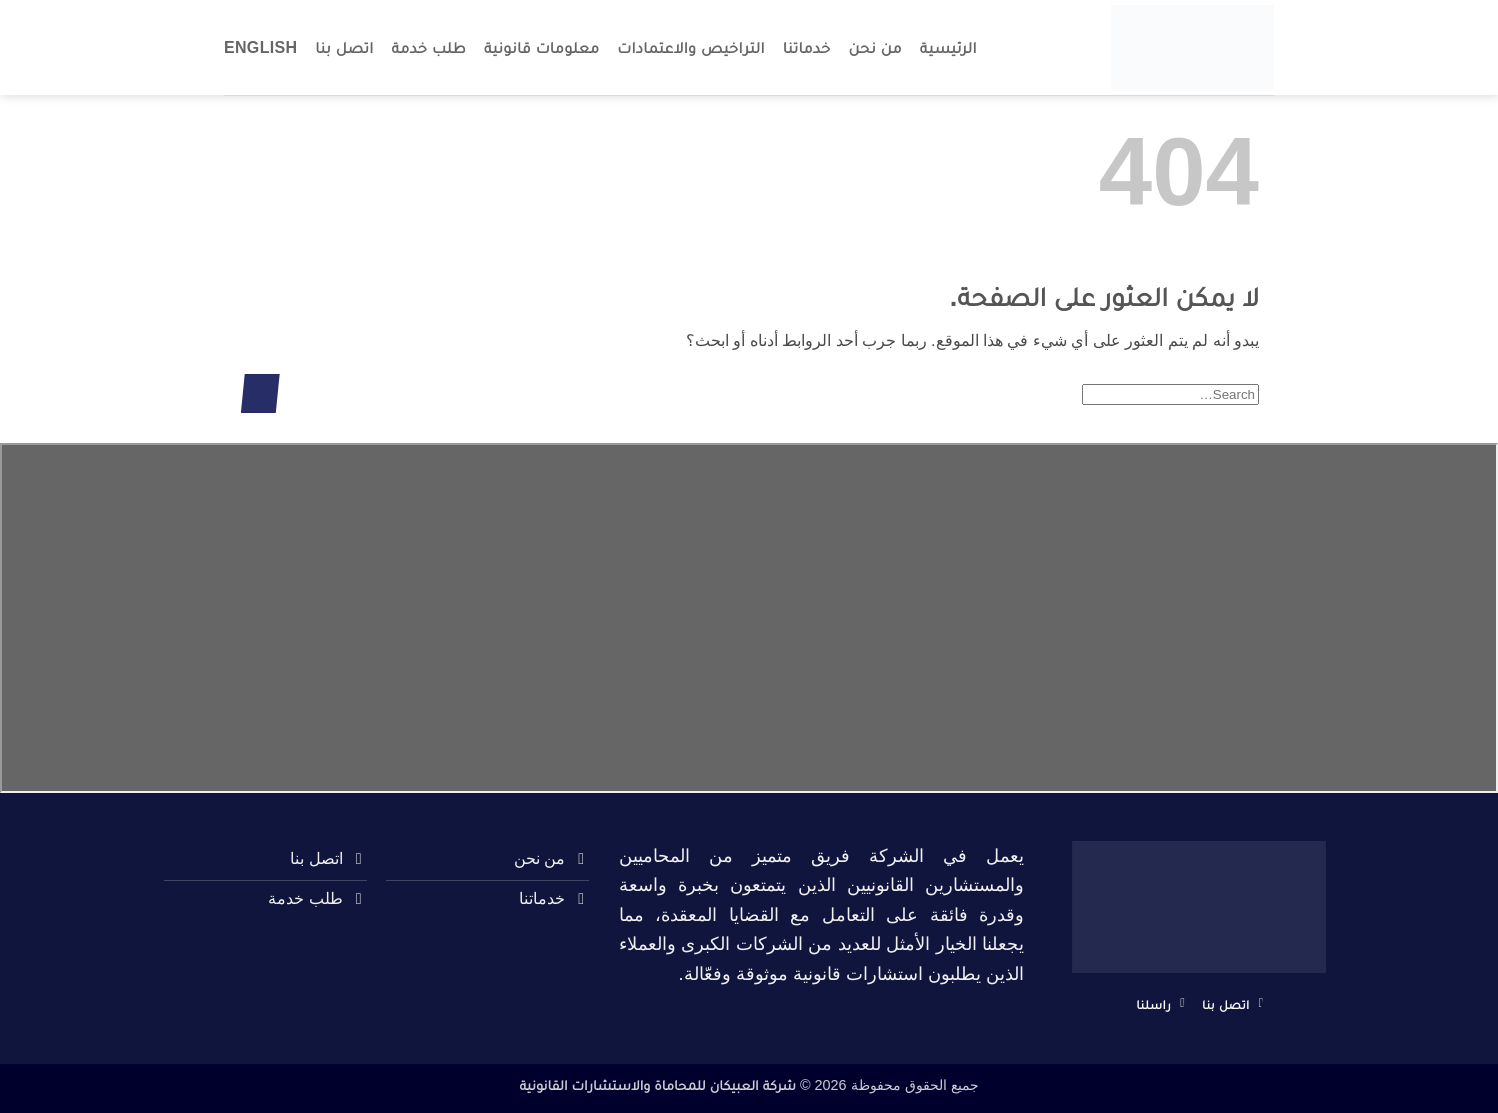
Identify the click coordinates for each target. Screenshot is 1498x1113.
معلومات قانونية (541, 47)
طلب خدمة (429, 47)
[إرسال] (260, 393)
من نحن (875, 47)
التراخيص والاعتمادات (691, 47)
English (260, 47)
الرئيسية (948, 47)
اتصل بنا (344, 47)
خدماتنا (807, 47)
